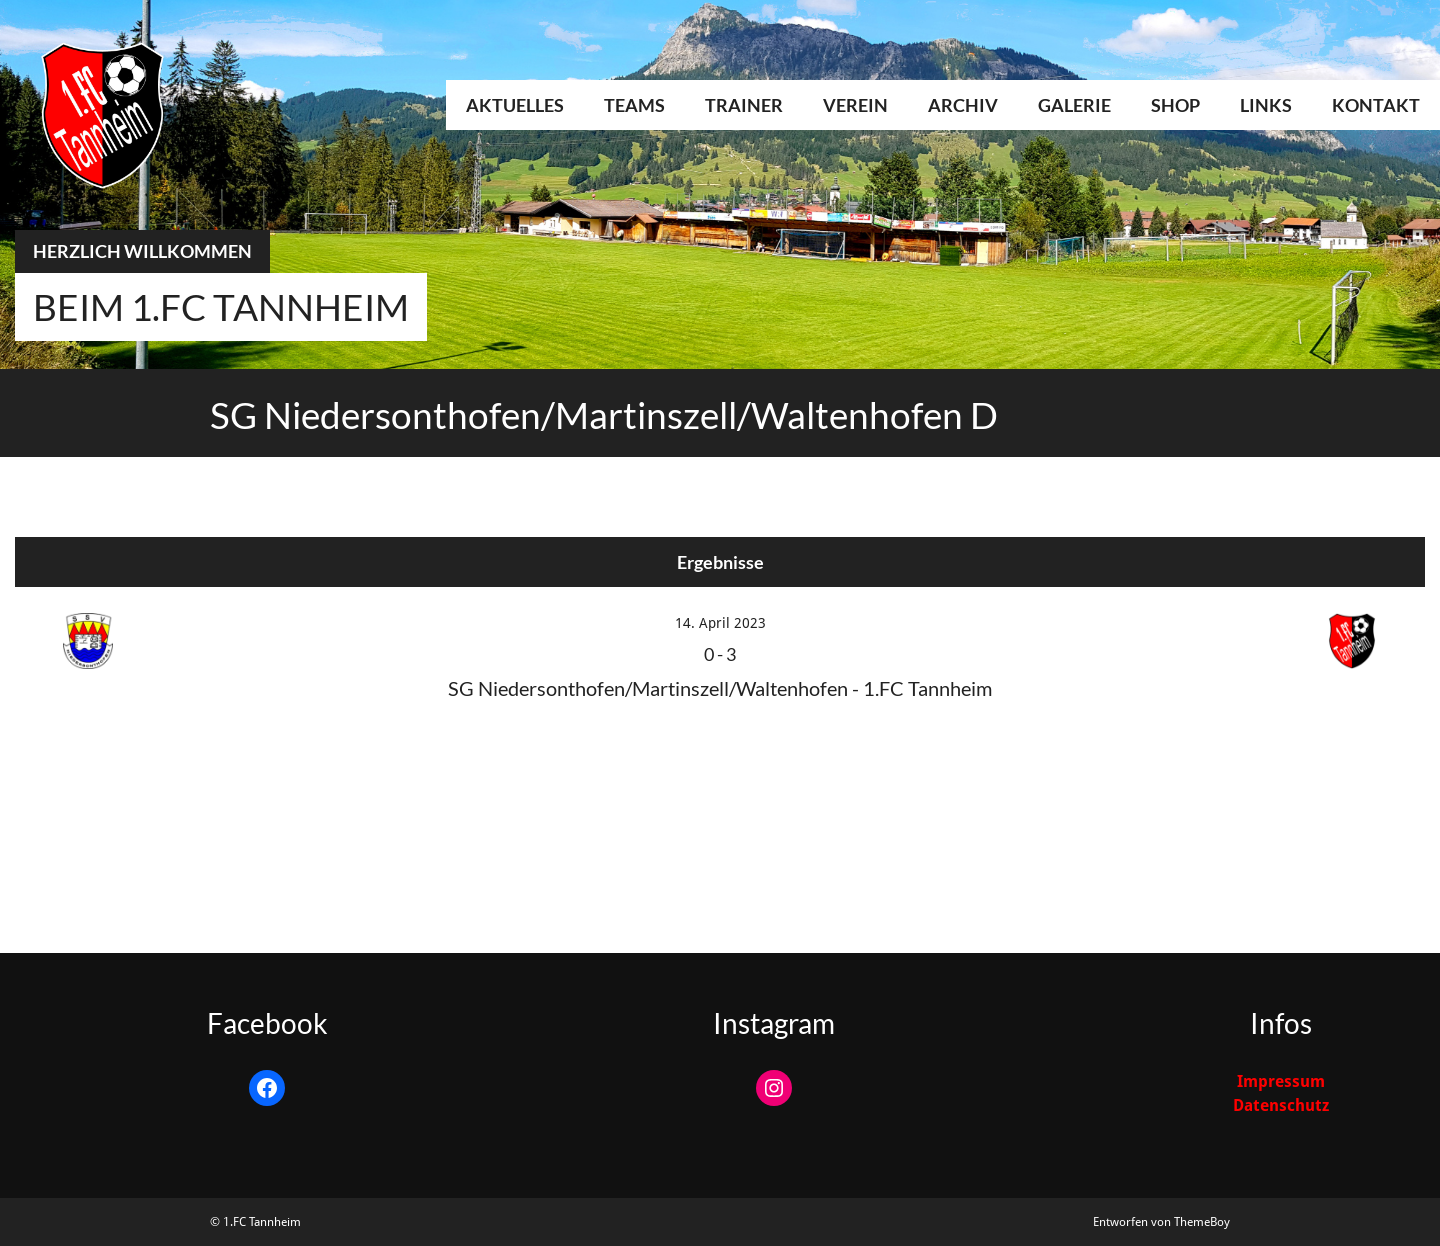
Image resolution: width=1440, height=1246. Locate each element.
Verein (855, 105)
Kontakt (1376, 105)
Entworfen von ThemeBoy (1161, 1222)
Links (1266, 105)
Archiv (963, 105)
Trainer (744, 105)
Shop (1175, 105)
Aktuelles (515, 105)
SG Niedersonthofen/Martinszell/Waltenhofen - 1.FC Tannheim (720, 688)
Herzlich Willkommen (142, 251)
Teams (634, 105)
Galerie (1074, 105)
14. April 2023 (720, 623)
